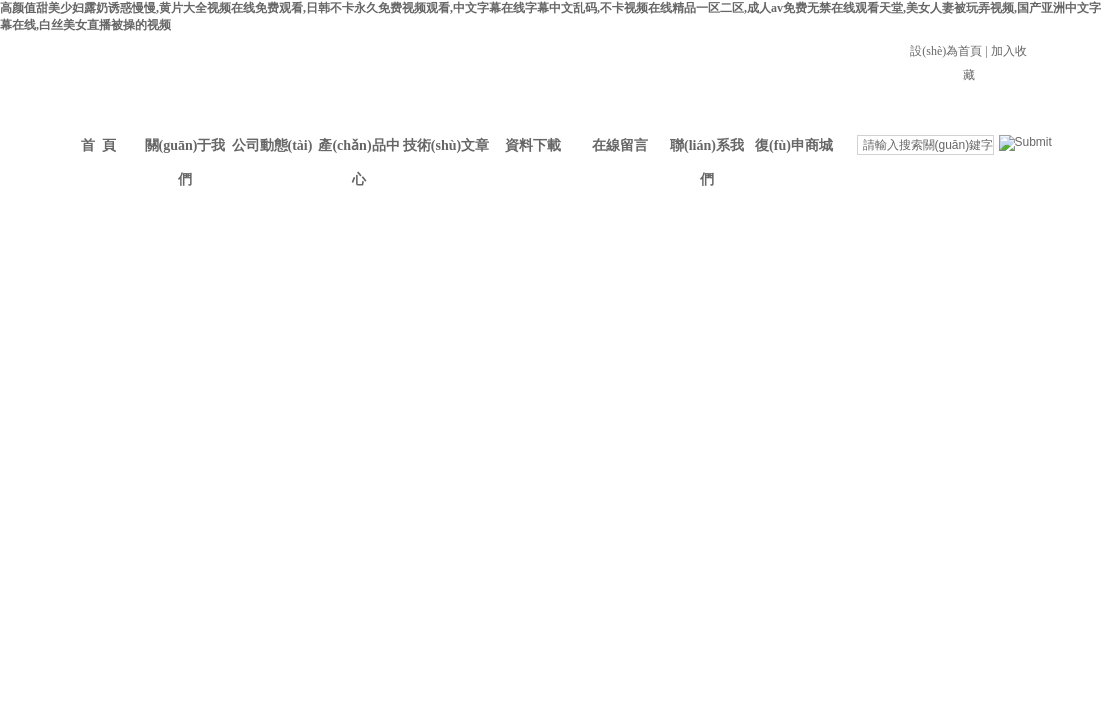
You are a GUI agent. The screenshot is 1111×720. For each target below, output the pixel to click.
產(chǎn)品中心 (358, 150)
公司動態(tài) (272, 145)
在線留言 (620, 145)
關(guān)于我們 (185, 150)
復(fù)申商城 (794, 145)
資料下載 (533, 145)
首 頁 (98, 145)
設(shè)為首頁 (946, 51)
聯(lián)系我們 (707, 150)
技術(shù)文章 (446, 145)
